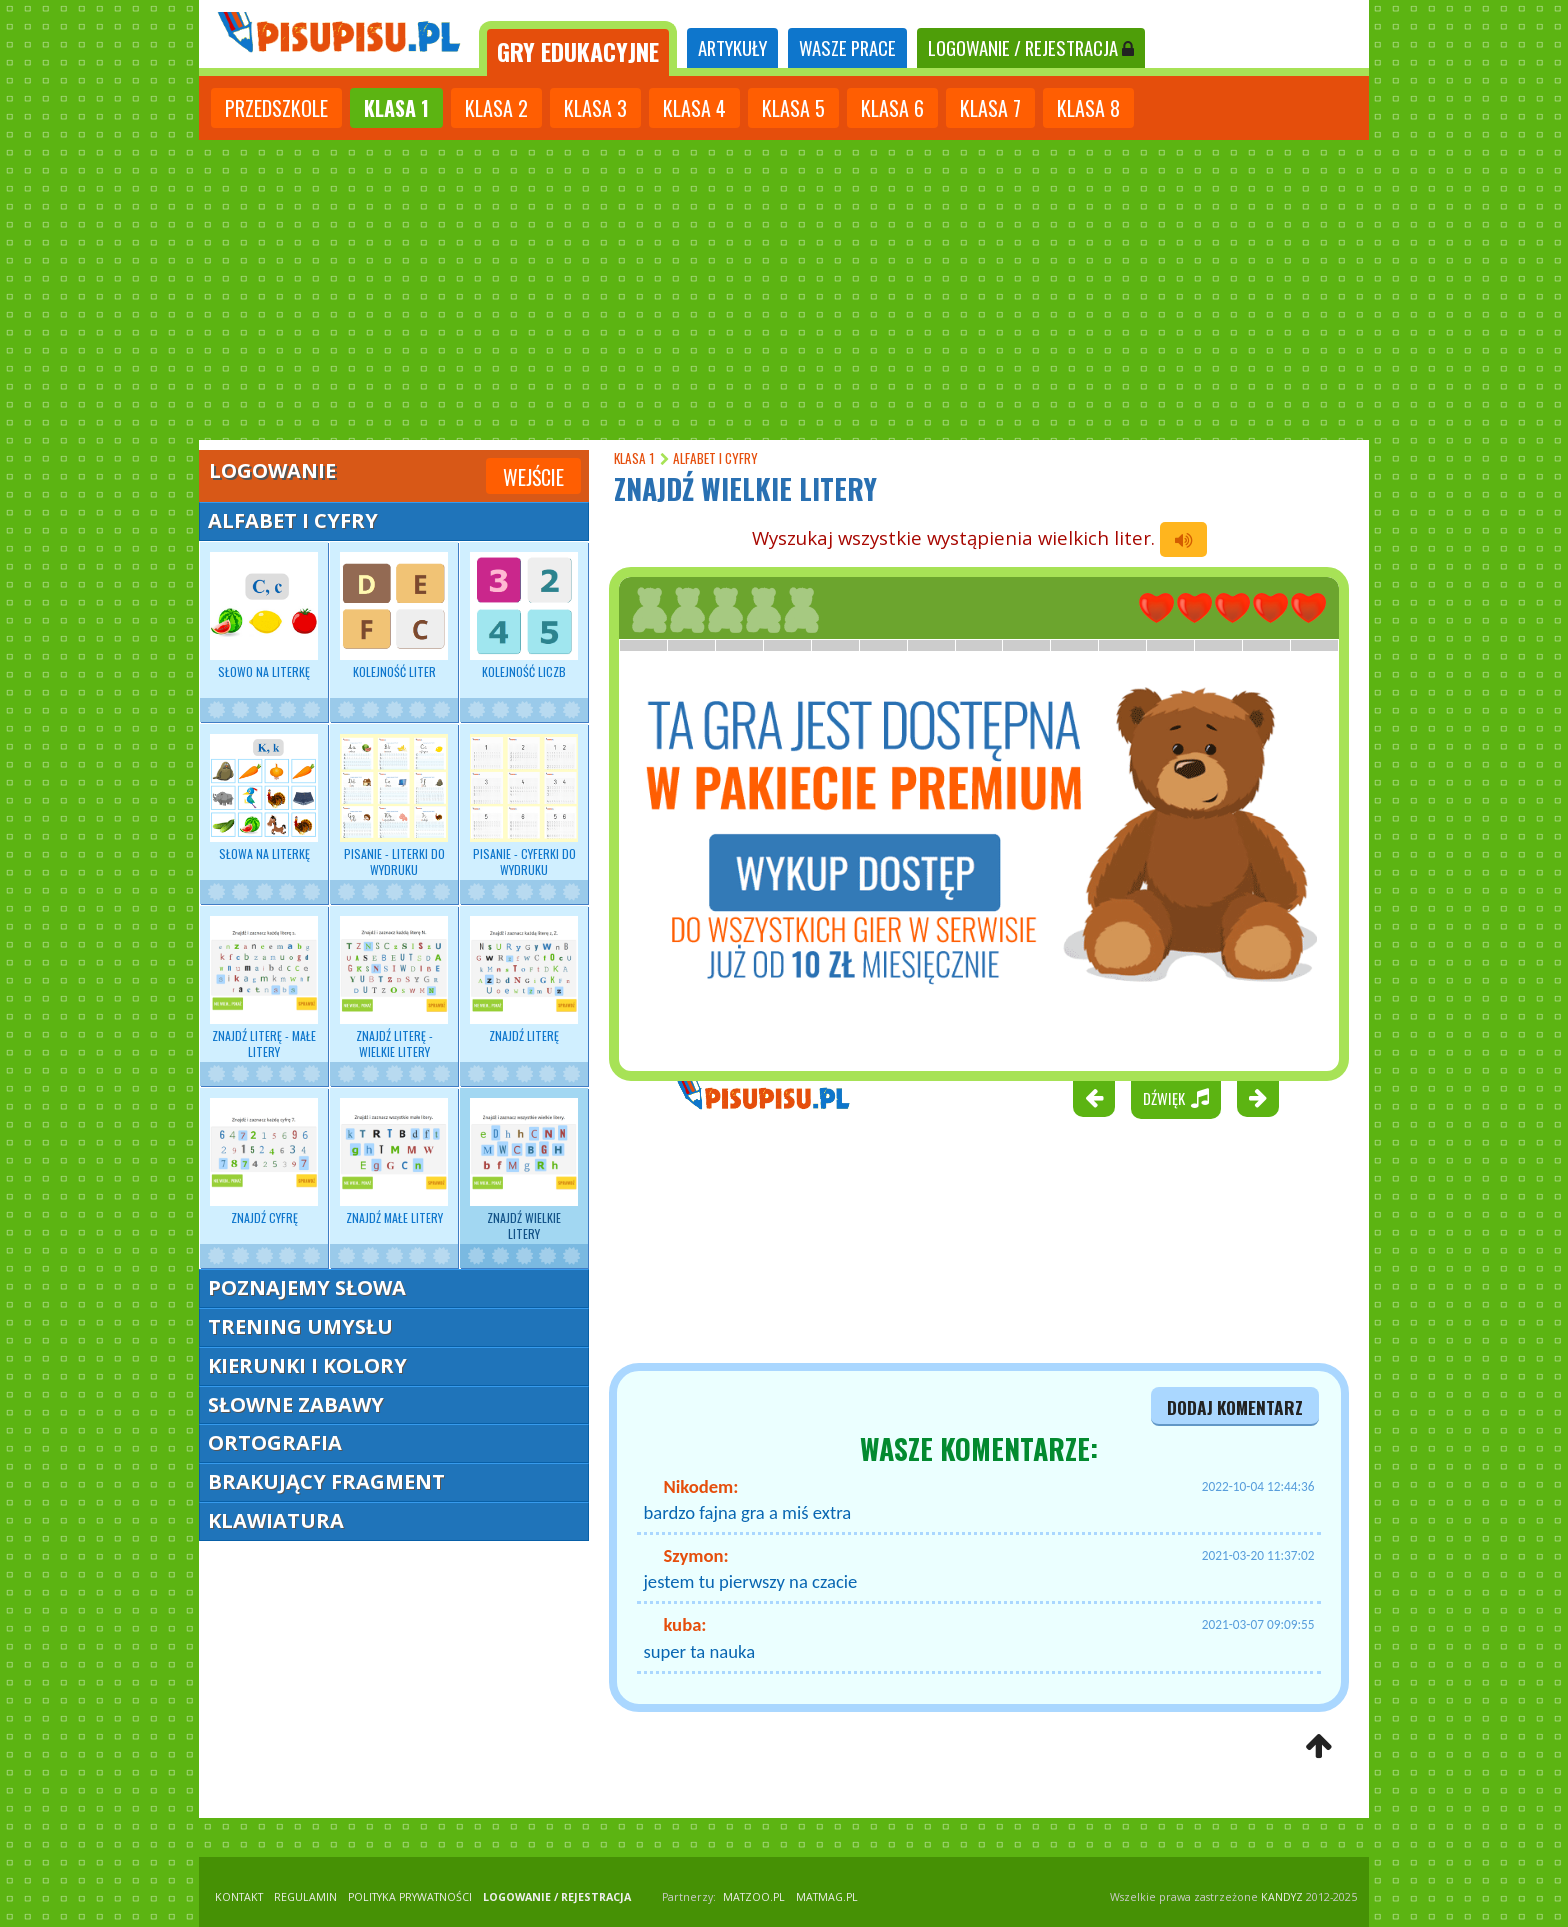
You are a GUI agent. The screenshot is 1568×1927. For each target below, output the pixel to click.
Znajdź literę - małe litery (264, 988)
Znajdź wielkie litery (524, 1170)
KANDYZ (1282, 1897)
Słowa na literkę (264, 798)
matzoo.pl (754, 1897)
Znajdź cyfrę (264, 1162)
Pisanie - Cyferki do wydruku (524, 806)
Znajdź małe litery (394, 1162)
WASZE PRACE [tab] (847, 47)
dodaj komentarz (1235, 1407)
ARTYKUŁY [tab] (732, 47)
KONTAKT (239, 1897)
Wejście (533, 477)
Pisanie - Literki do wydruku (394, 806)
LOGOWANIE (1031, 47)
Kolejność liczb (524, 616)
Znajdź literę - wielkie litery (394, 988)
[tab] (578, 48)
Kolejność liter (394, 616)
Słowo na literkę (264, 616)
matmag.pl (827, 1897)
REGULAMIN (305, 1897)
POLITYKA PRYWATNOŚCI (410, 1897)
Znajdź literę (524, 980)
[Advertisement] (784, 290)
